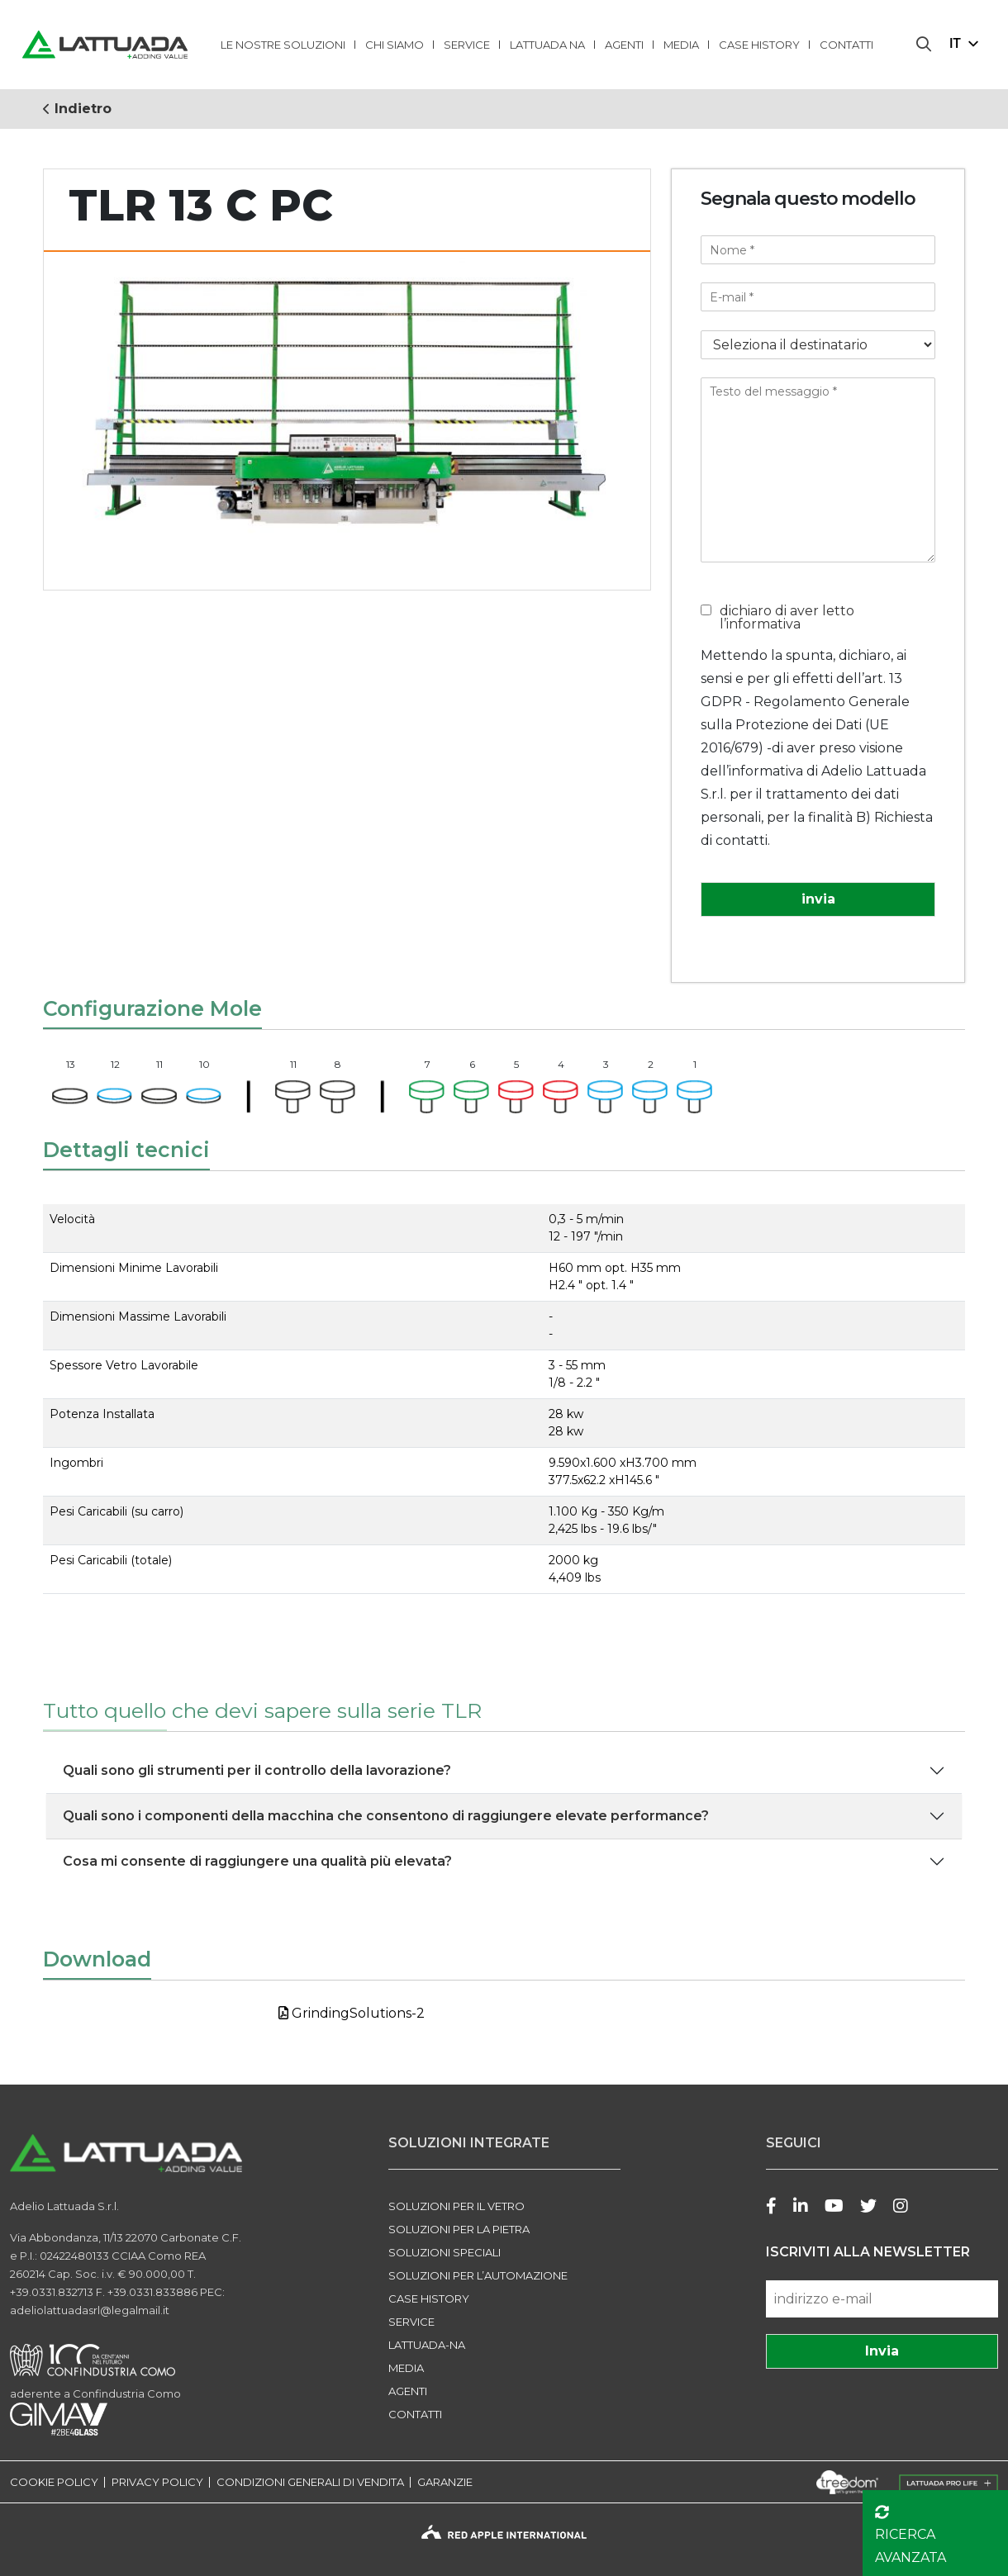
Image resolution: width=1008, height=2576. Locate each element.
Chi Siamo (394, 44)
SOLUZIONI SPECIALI (444, 2252)
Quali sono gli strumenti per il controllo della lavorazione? (257, 1770)
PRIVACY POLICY (157, 2482)
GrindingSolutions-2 (351, 2013)
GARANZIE (445, 2482)
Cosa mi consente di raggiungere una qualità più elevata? (257, 1861)
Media (681, 44)
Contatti (846, 44)
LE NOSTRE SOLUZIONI (283, 44)
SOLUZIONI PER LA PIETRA (459, 2229)
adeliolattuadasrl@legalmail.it (89, 2310)
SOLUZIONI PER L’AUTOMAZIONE (478, 2275)
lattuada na (547, 44)
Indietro (77, 108)
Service (467, 44)
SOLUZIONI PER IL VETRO (456, 2206)
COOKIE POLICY (54, 2482)
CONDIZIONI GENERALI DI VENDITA (310, 2482)
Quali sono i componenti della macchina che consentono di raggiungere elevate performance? (386, 1816)
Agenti (624, 44)
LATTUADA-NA (426, 2344)
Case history (759, 44)
